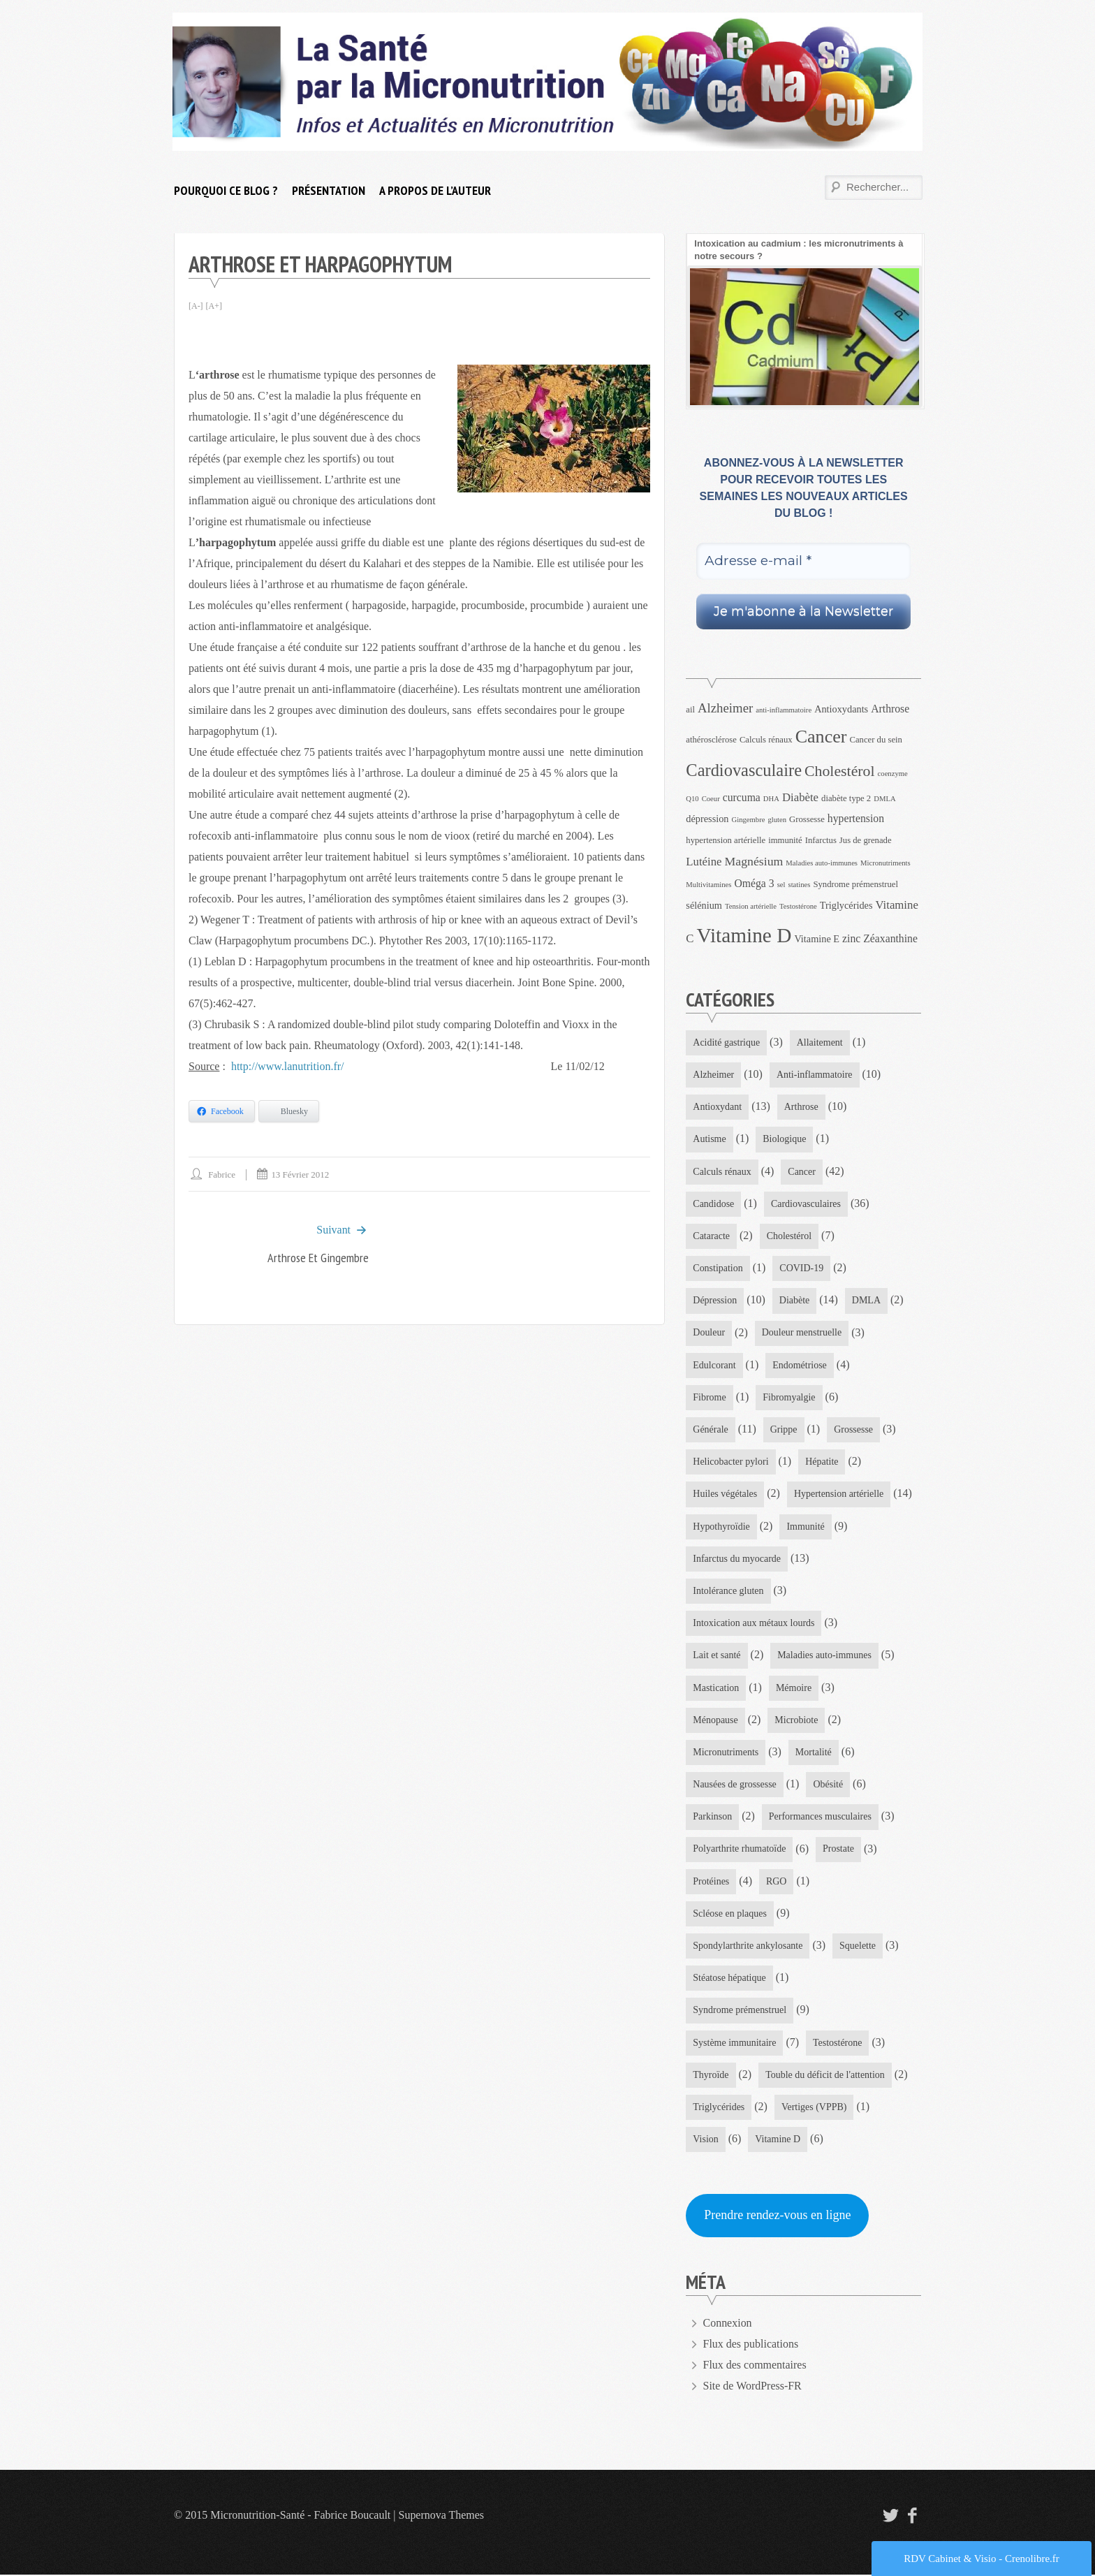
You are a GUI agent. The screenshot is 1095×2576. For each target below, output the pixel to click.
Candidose (713, 1204)
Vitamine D (777, 2140)
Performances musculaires (820, 1818)
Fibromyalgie (789, 1398)
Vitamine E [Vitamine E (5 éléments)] (816, 938)
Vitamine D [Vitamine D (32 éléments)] (744, 935)
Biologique (784, 1139)
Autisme (709, 1139)
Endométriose (799, 1365)
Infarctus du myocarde (737, 1559)
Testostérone (837, 2044)
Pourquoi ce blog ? (226, 190)
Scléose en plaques (730, 1915)
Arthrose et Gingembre (318, 1258)
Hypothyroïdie (721, 1527)
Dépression (715, 1301)
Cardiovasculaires (806, 1204)
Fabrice (221, 1174)
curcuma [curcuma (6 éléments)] (741, 797)
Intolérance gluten (728, 1591)
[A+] (214, 306)
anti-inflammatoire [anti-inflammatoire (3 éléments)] (783, 710)
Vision (706, 2140)
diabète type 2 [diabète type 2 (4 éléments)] (846, 798)
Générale (710, 1430)
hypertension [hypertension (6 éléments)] (856, 818)
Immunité (806, 1527)
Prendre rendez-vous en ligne (777, 2217)
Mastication (716, 1688)
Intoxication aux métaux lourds (754, 1623)
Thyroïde (710, 2076)
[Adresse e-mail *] (803, 561)
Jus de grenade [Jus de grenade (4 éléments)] (865, 840)
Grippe (784, 1430)
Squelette (857, 1947)
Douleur (709, 1333)
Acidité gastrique (726, 1042)
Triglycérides (718, 2108)
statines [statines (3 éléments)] (799, 884)
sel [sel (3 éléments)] (781, 884)
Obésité (829, 1785)
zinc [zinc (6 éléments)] (851, 938)
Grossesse (853, 1430)
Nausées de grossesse (735, 1785)
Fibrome (709, 1398)
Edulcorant (714, 1365)
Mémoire (793, 1688)
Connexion (727, 2324)
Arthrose (801, 1107)
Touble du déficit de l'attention (825, 2076)
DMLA (866, 1301)
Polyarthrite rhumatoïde (739, 1850)
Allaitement (820, 1042)
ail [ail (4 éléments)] (690, 710)
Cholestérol (789, 1236)
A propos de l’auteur (435, 190)
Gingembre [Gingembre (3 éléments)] (748, 820)
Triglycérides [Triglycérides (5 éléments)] (846, 905)
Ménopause (715, 1720)
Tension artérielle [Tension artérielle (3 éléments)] (751, 906)
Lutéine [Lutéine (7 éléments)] (703, 861)
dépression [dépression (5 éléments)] (707, 818)
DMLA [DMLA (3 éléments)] (884, 799)
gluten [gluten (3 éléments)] (776, 820)
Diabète (794, 1301)
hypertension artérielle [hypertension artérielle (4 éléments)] (725, 840)
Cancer (802, 1171)
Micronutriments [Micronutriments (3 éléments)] (885, 863)
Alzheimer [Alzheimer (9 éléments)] (725, 708)
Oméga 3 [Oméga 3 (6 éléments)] (754, 883)
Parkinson (712, 1818)
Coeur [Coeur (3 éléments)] (711, 799)
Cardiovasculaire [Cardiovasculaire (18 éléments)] (744, 770)
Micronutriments (725, 1753)
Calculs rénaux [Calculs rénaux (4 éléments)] (766, 740)
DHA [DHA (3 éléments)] (771, 799)
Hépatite (821, 1462)
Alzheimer (713, 1074)
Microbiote (796, 1720)
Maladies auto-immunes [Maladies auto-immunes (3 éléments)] (822, 863)
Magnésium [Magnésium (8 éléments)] (754, 861)
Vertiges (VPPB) (814, 2108)
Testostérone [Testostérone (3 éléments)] (798, 906)
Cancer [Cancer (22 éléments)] (821, 736)
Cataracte (711, 1236)
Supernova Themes (442, 2516)
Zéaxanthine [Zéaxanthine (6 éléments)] (890, 938)
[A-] (196, 306)
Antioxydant (717, 1107)
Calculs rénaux (722, 1171)
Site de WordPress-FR (752, 2387)
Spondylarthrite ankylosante (747, 1947)
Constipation (718, 1269)
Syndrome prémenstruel (739, 2011)
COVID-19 (802, 1269)
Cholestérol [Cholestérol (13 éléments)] (839, 771)
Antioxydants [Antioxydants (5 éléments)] (841, 709)
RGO (776, 1882)
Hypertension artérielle (839, 1494)
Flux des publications (751, 2345)
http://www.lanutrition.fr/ (290, 1066)
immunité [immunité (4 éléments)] (785, 840)
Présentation (328, 190)
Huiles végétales (725, 1494)
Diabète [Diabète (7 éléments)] (800, 797)
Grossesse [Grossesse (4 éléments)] (807, 819)
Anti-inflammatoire (815, 1074)
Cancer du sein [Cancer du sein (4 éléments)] (876, 740)
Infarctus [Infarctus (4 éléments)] (821, 840)
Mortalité (813, 1753)
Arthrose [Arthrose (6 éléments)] (890, 709)
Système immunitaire (734, 2044)
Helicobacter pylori (730, 1462)
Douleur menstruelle (802, 1333)
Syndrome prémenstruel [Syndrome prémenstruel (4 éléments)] (855, 884)
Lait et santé (716, 1656)
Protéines (711, 1882)
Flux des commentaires (755, 2366)
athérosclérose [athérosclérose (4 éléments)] (711, 740)
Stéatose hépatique (729, 1979)
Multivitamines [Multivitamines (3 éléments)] (708, 884)
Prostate (838, 1850)
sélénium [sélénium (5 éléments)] (704, 905)
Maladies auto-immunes (824, 1656)
